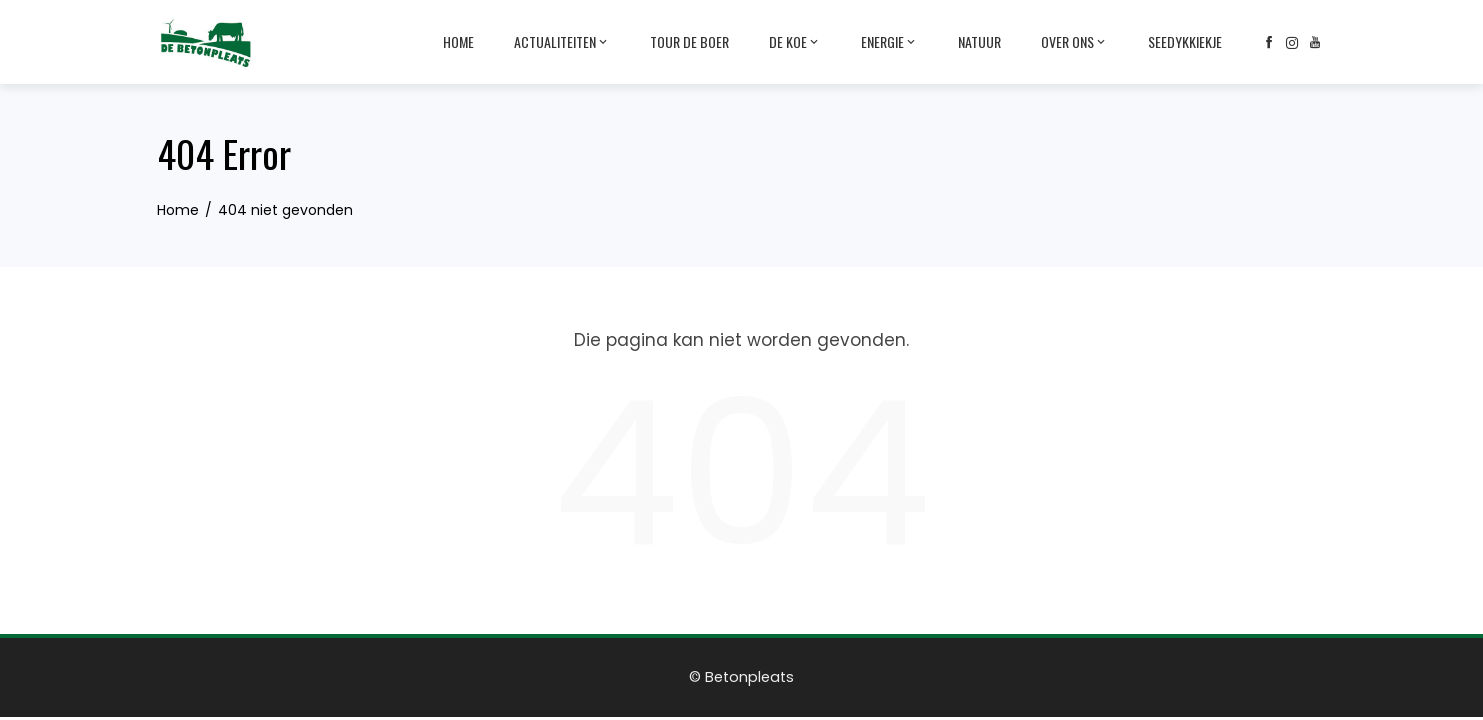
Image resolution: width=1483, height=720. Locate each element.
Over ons (1074, 42)
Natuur (979, 41)
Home (458, 41)
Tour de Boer (689, 41)
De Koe (795, 42)
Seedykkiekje (1185, 41)
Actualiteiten (562, 42)
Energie (889, 42)
